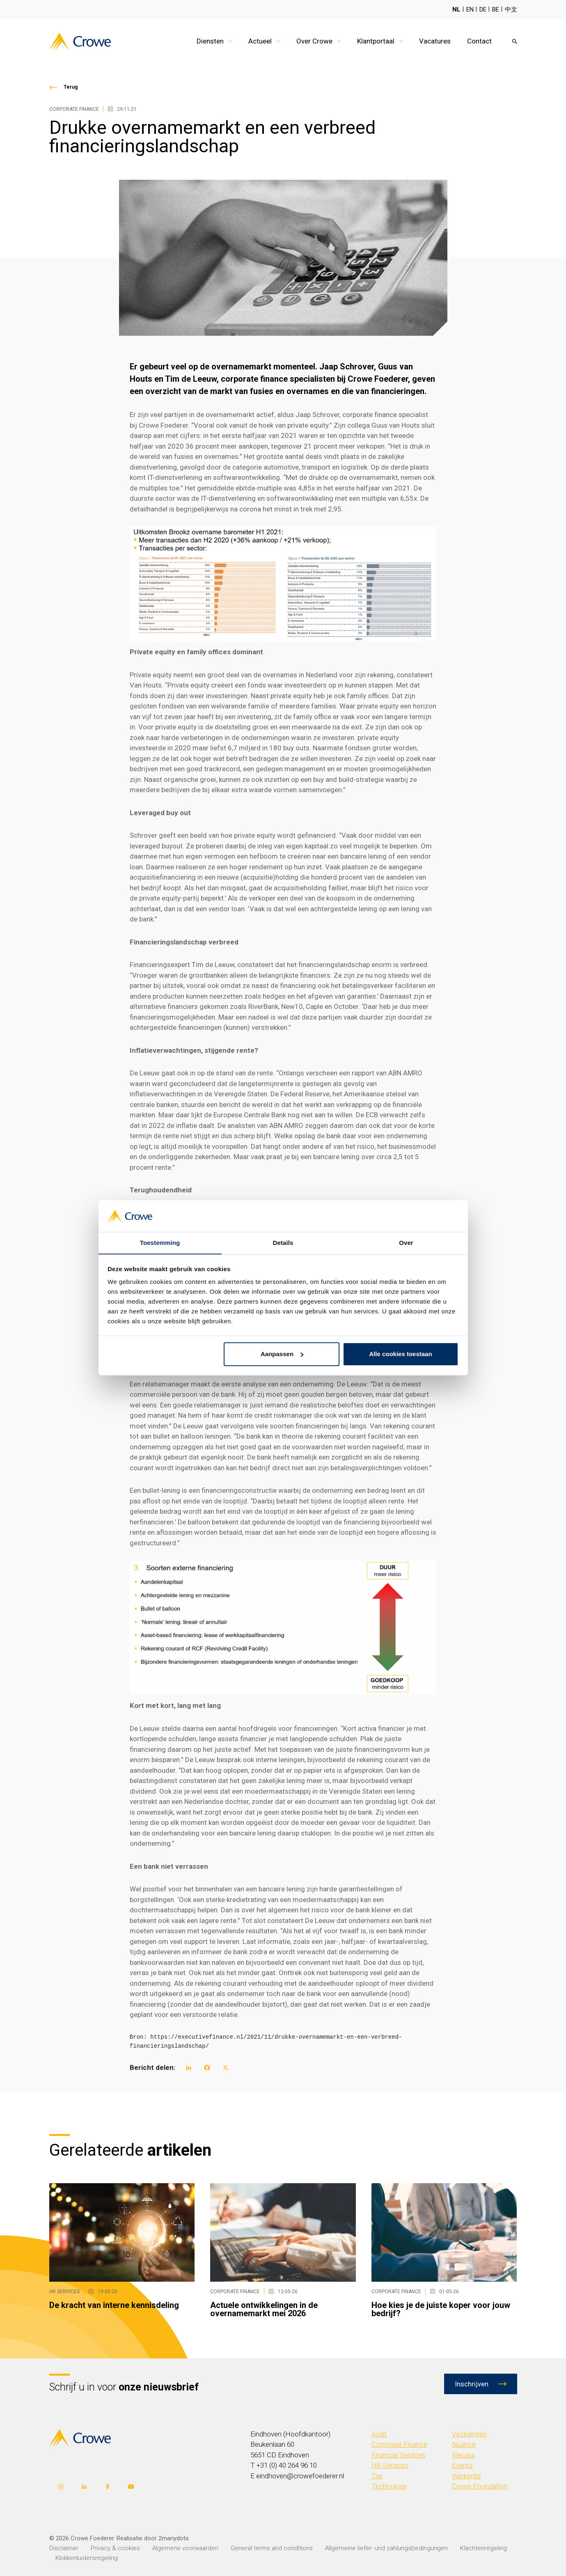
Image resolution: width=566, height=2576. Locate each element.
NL (456, 9)
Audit (379, 2434)
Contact (479, 41)
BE (495, 9)
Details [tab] (283, 1242)
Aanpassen (282, 1354)
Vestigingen (469, 2434)
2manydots (173, 2538)
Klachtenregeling (483, 2548)
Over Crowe (314, 41)
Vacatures (435, 41)
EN (470, 9)
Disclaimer (63, 2548)
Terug (71, 87)
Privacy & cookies (115, 2548)
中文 (511, 9)
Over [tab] (406, 1242)
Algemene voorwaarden (185, 2548)
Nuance (464, 2444)
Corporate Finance (399, 2444)
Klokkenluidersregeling (86, 2558)
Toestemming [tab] (160, 1242)
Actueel (260, 41)
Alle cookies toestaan (400, 1354)
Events (462, 2465)
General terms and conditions (272, 2548)
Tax (377, 2476)
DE (482, 9)
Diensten (210, 41)
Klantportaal (375, 41)
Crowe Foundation (480, 2486)
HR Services (389, 2465)
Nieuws (463, 2455)
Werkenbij (466, 2476)
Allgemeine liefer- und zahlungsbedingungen (386, 2548)
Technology (389, 2486)
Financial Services (398, 2455)
